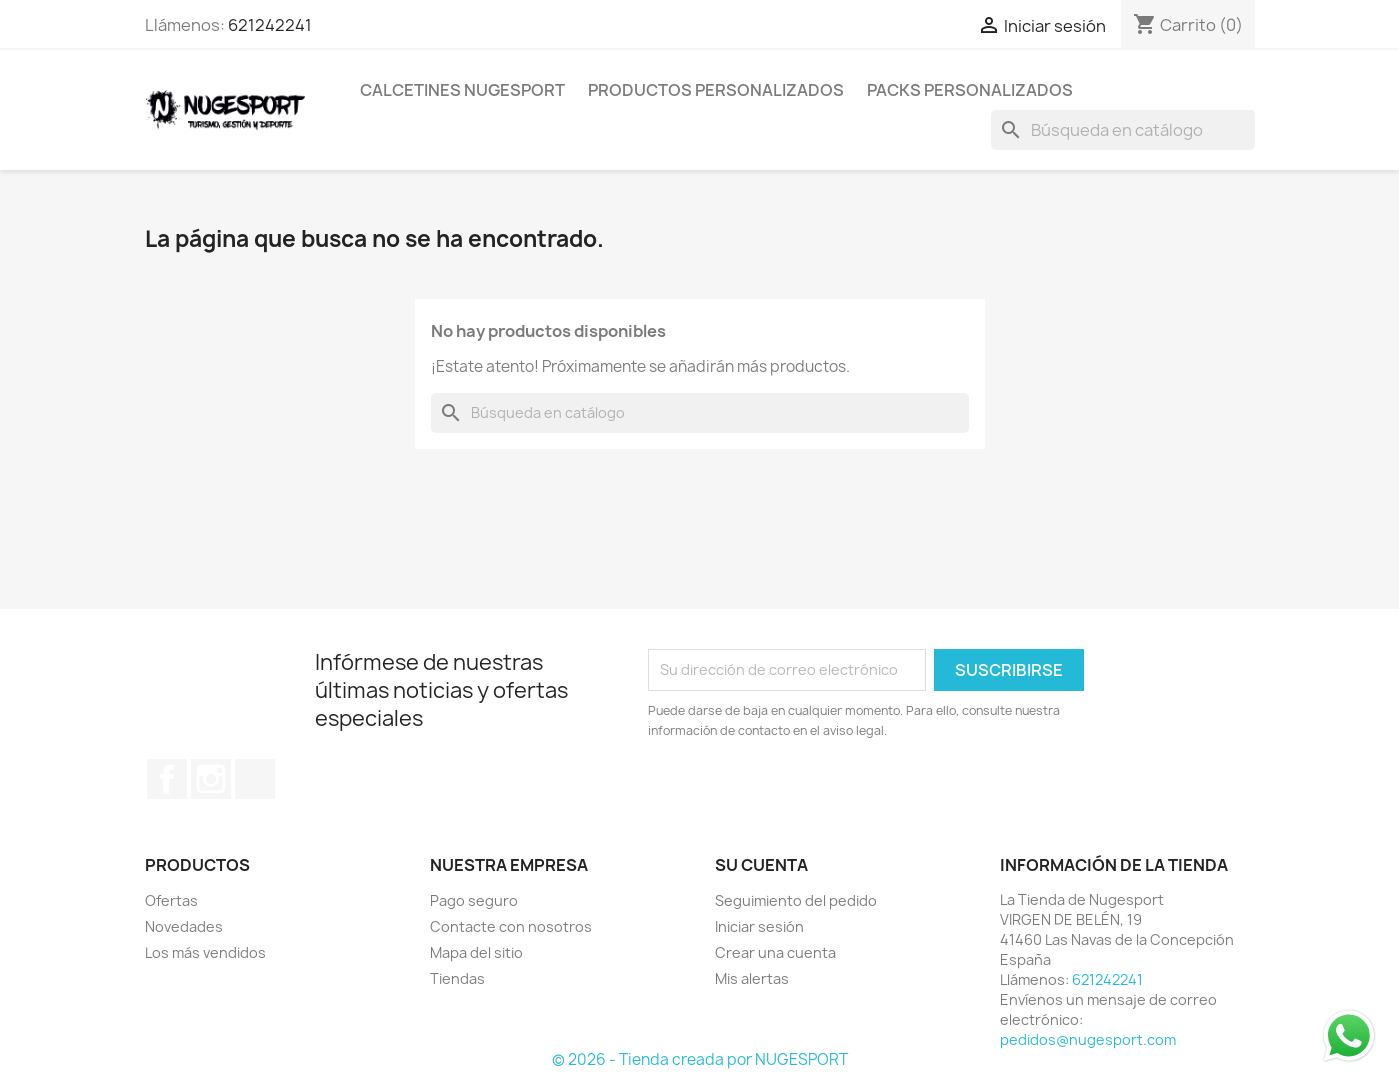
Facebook (167, 779)
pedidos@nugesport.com (1088, 1039)
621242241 (270, 25)
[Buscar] (1123, 130)
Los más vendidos (205, 952)
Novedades (184, 926)
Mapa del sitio (476, 952)
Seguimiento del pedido (796, 900)
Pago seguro (474, 900)
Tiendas (457, 978)
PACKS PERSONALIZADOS (970, 90)
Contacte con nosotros (511, 926)
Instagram (211, 779)
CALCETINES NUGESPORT (462, 90)
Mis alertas (752, 978)
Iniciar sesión (759, 926)
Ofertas (171, 900)
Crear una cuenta (775, 952)
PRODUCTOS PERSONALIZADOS (716, 90)
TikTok (255, 779)
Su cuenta (761, 865)
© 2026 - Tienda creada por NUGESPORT (700, 1059)
